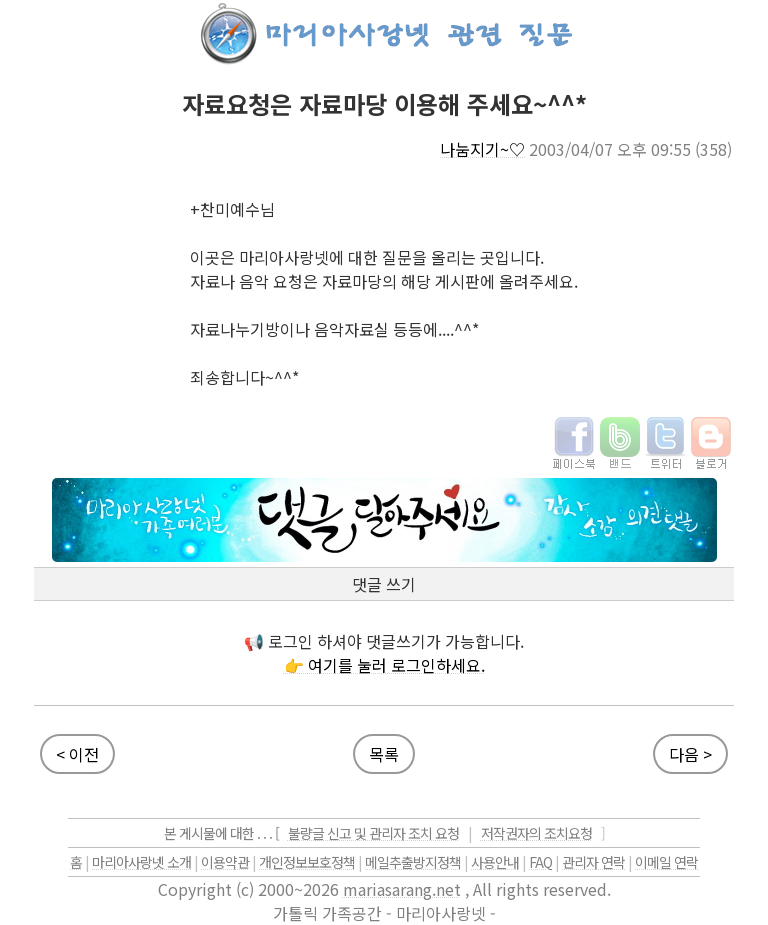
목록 (384, 754)
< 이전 (77, 754)
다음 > (690, 754)
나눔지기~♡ (482, 149)
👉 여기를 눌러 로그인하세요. (384, 665)
